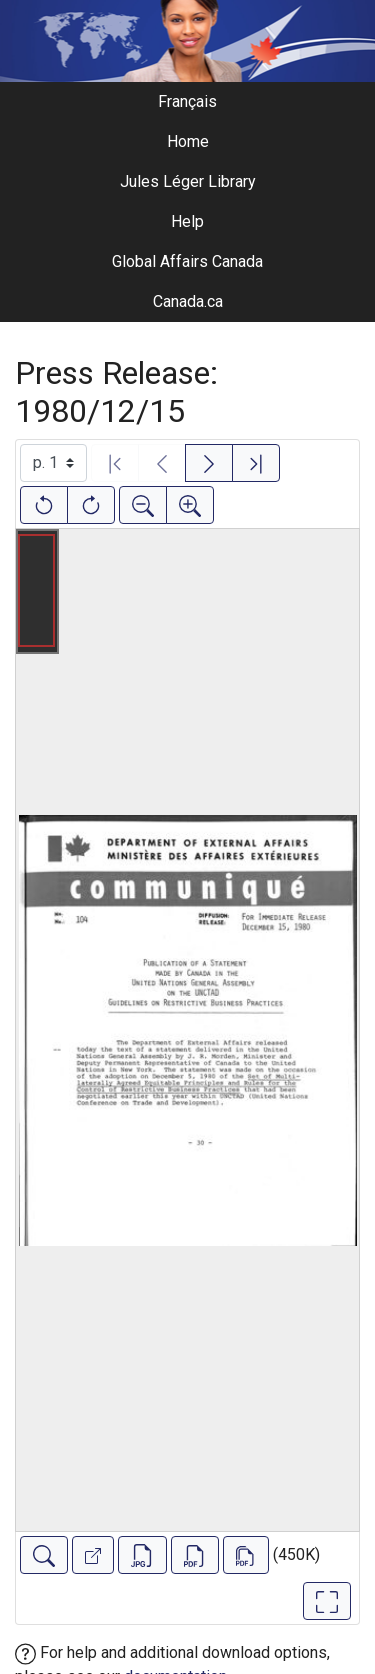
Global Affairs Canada (187, 261)
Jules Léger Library (188, 181)
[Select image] (53, 463)
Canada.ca (188, 301)
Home (188, 141)
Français (187, 101)
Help (187, 221)
